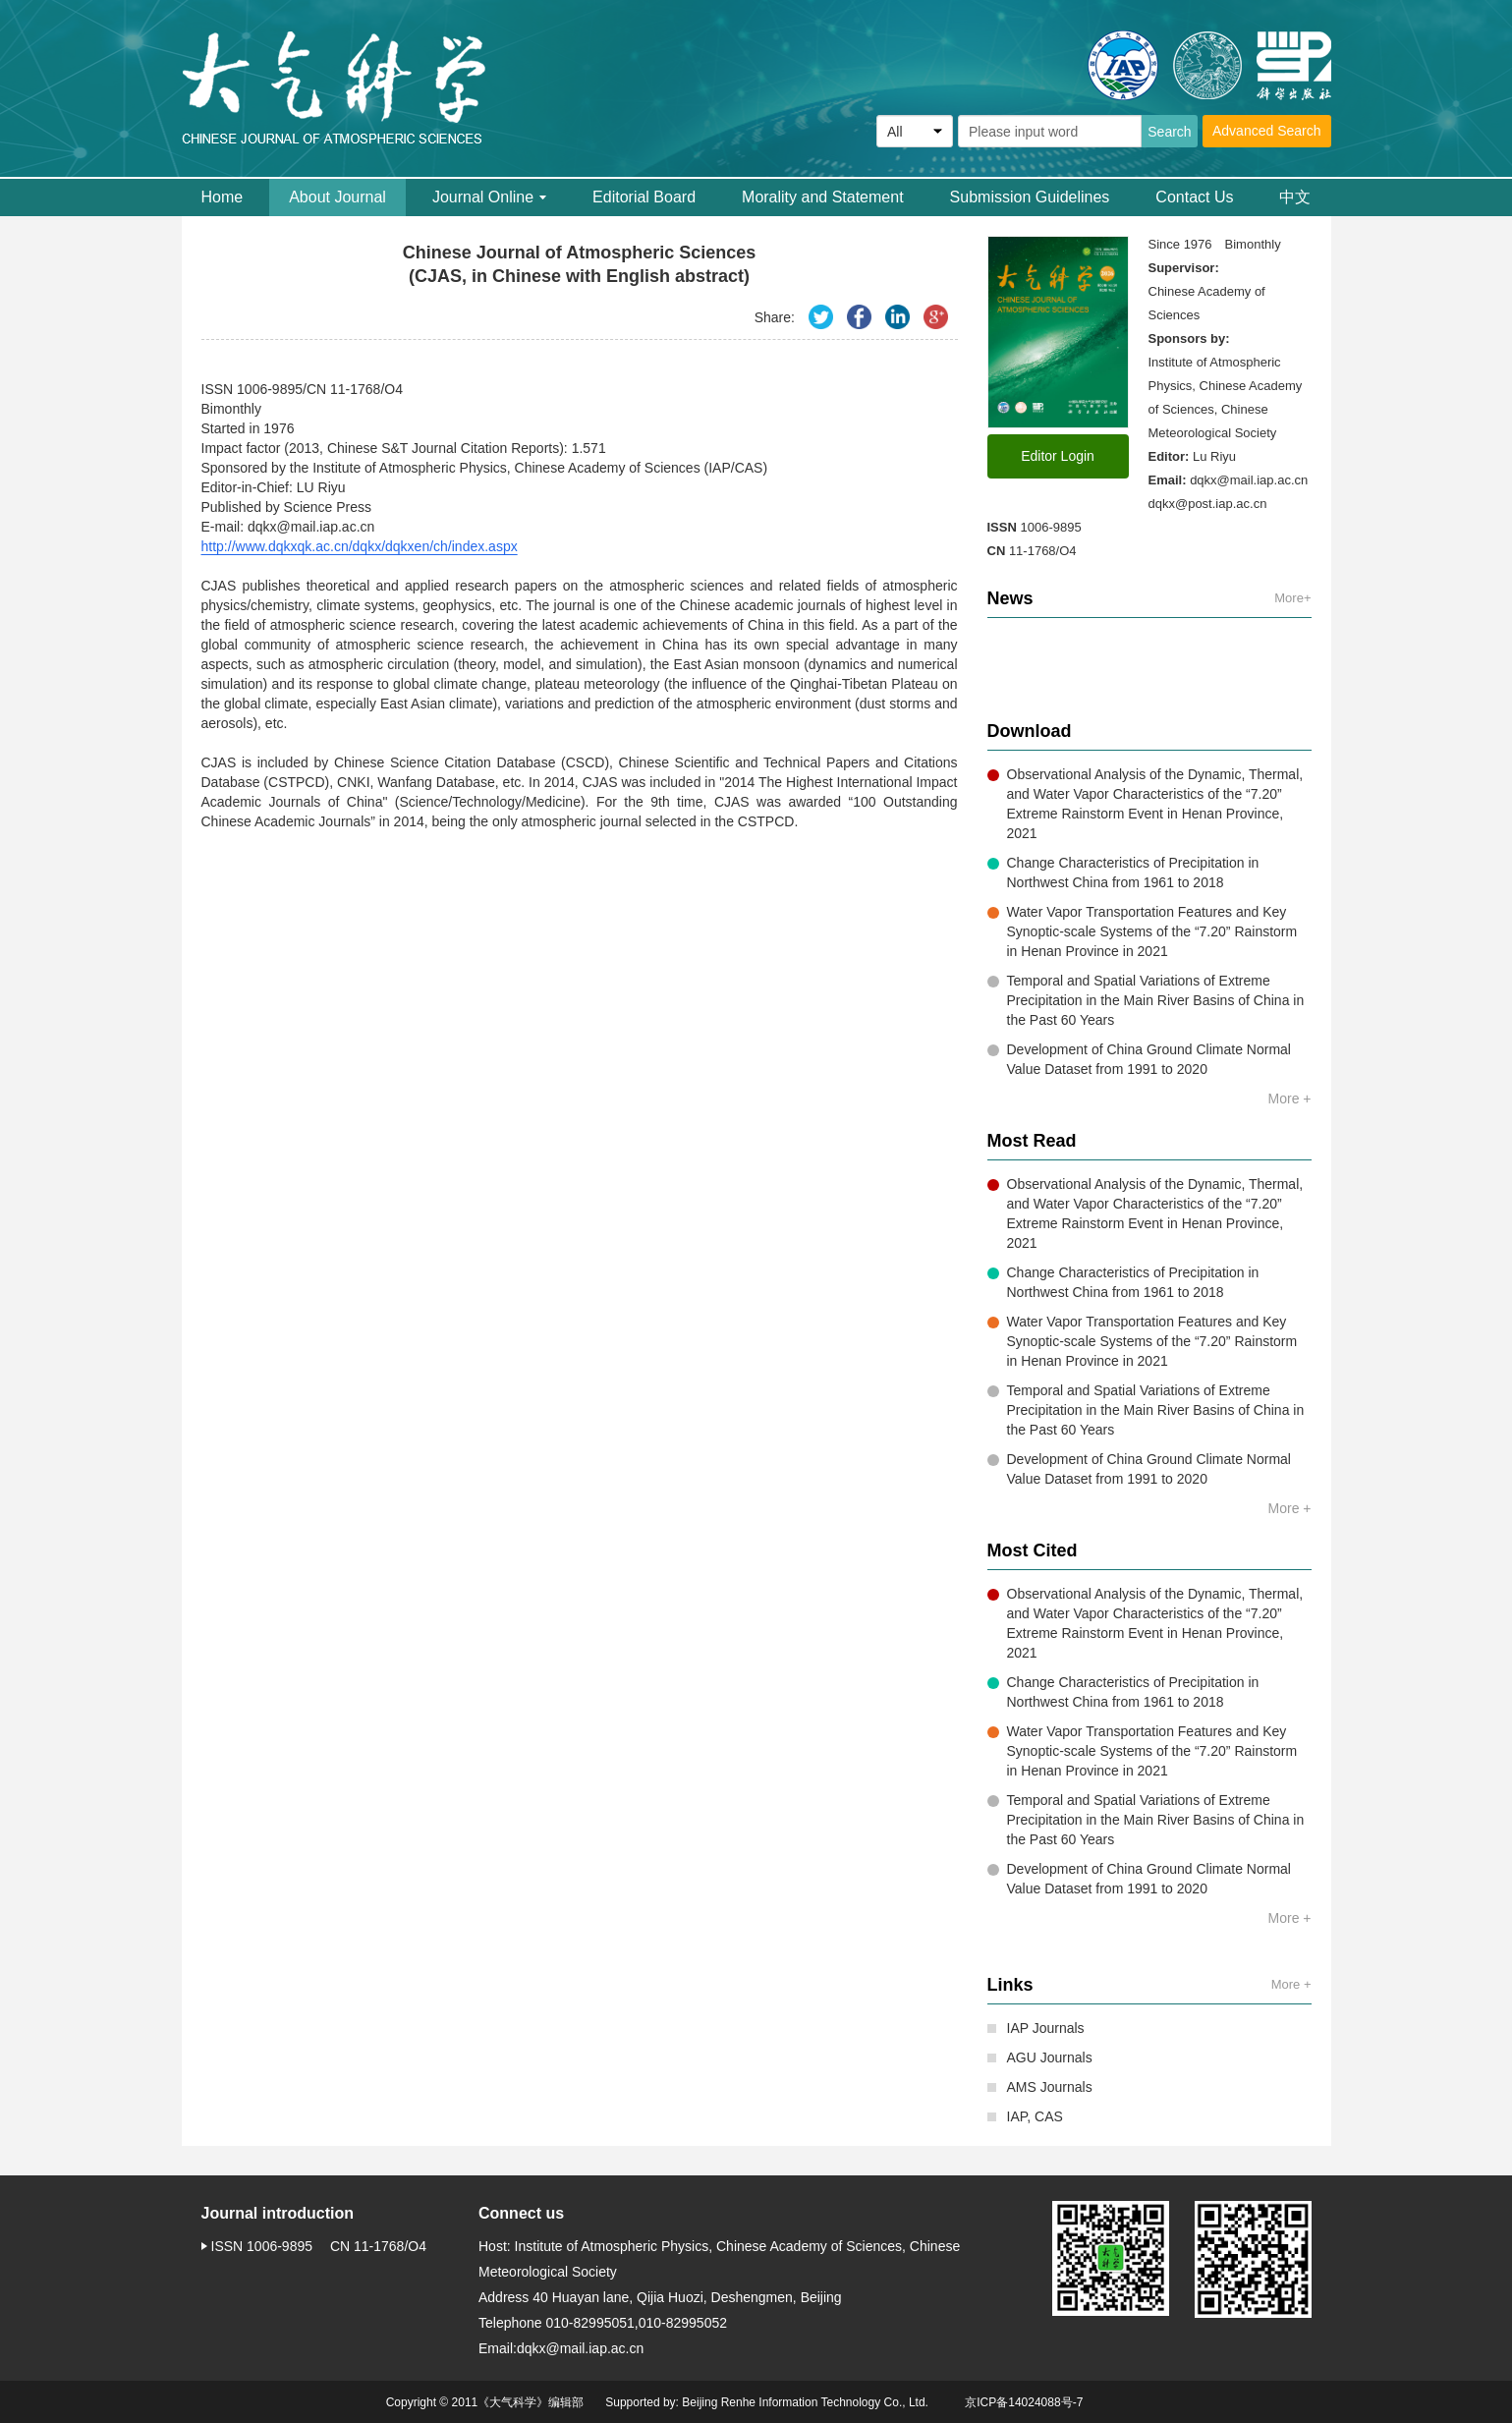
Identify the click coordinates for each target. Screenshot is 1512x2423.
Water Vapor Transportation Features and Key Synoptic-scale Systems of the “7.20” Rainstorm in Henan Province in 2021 (1142, 931)
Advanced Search (1266, 131)
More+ (1292, 598)
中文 (1295, 197)
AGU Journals (1039, 2057)
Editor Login (1057, 456)
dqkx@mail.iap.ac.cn (1249, 480)
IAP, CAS (1025, 2116)
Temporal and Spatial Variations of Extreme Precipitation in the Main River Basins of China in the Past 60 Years (1146, 1000)
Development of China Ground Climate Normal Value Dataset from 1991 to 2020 (1139, 1059)
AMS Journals (1039, 2087)
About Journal (337, 197)
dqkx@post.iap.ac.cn (1207, 503)
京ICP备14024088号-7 (1024, 2402)
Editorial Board (644, 197)
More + (1290, 1098)
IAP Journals (1036, 2028)
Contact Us (1194, 197)
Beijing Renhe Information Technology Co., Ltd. (805, 2402)
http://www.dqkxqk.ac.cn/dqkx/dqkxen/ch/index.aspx (359, 546)
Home (222, 197)
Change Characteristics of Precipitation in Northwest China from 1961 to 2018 (1123, 872)
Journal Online (489, 197)
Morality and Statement (823, 197)
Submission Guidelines (1030, 197)
